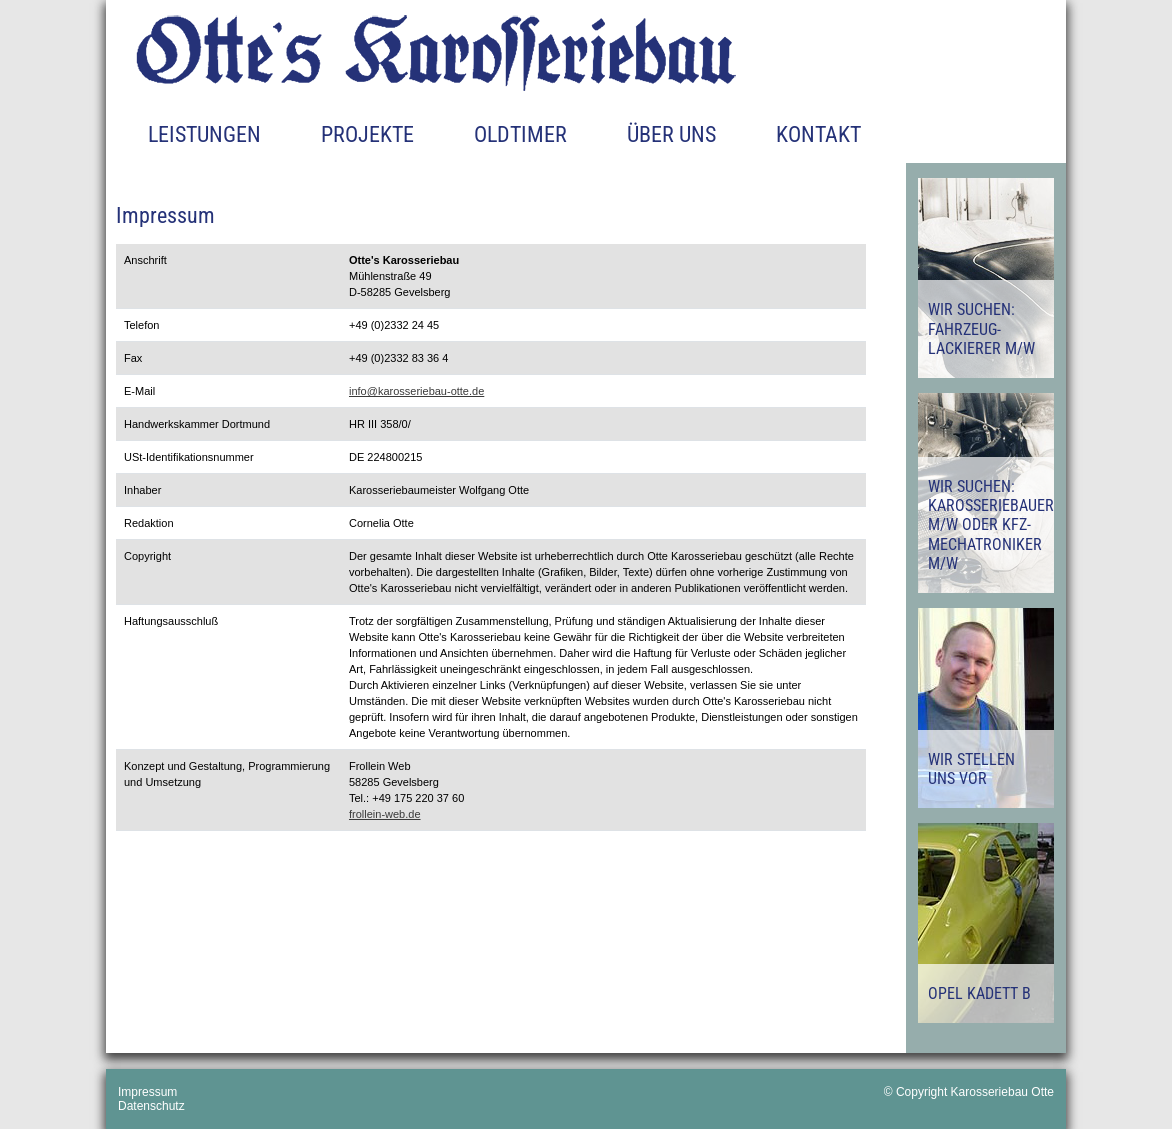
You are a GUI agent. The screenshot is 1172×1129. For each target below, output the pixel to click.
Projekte (367, 134)
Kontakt (818, 134)
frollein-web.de (385, 814)
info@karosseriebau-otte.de (416, 391)
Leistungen (204, 134)
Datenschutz (151, 1106)
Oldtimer (520, 134)
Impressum (147, 1092)
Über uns (671, 134)
